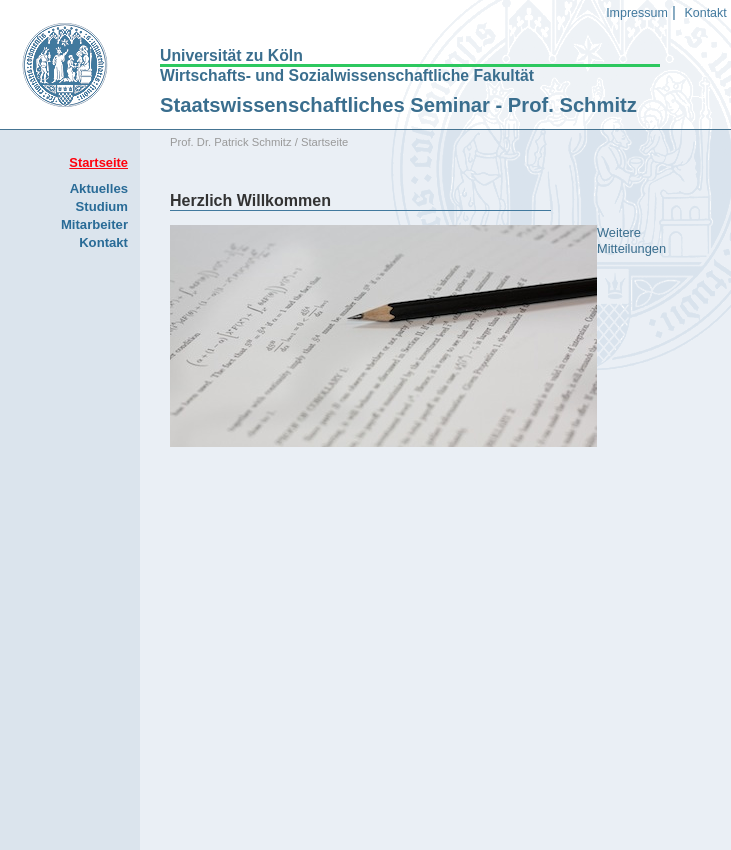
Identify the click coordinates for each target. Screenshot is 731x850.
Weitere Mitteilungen (631, 240)
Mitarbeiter (94, 224)
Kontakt (705, 13)
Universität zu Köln (231, 56)
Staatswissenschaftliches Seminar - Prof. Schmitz (398, 105)
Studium (102, 206)
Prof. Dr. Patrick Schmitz (231, 142)
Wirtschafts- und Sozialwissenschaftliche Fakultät (347, 75)
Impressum (637, 13)
